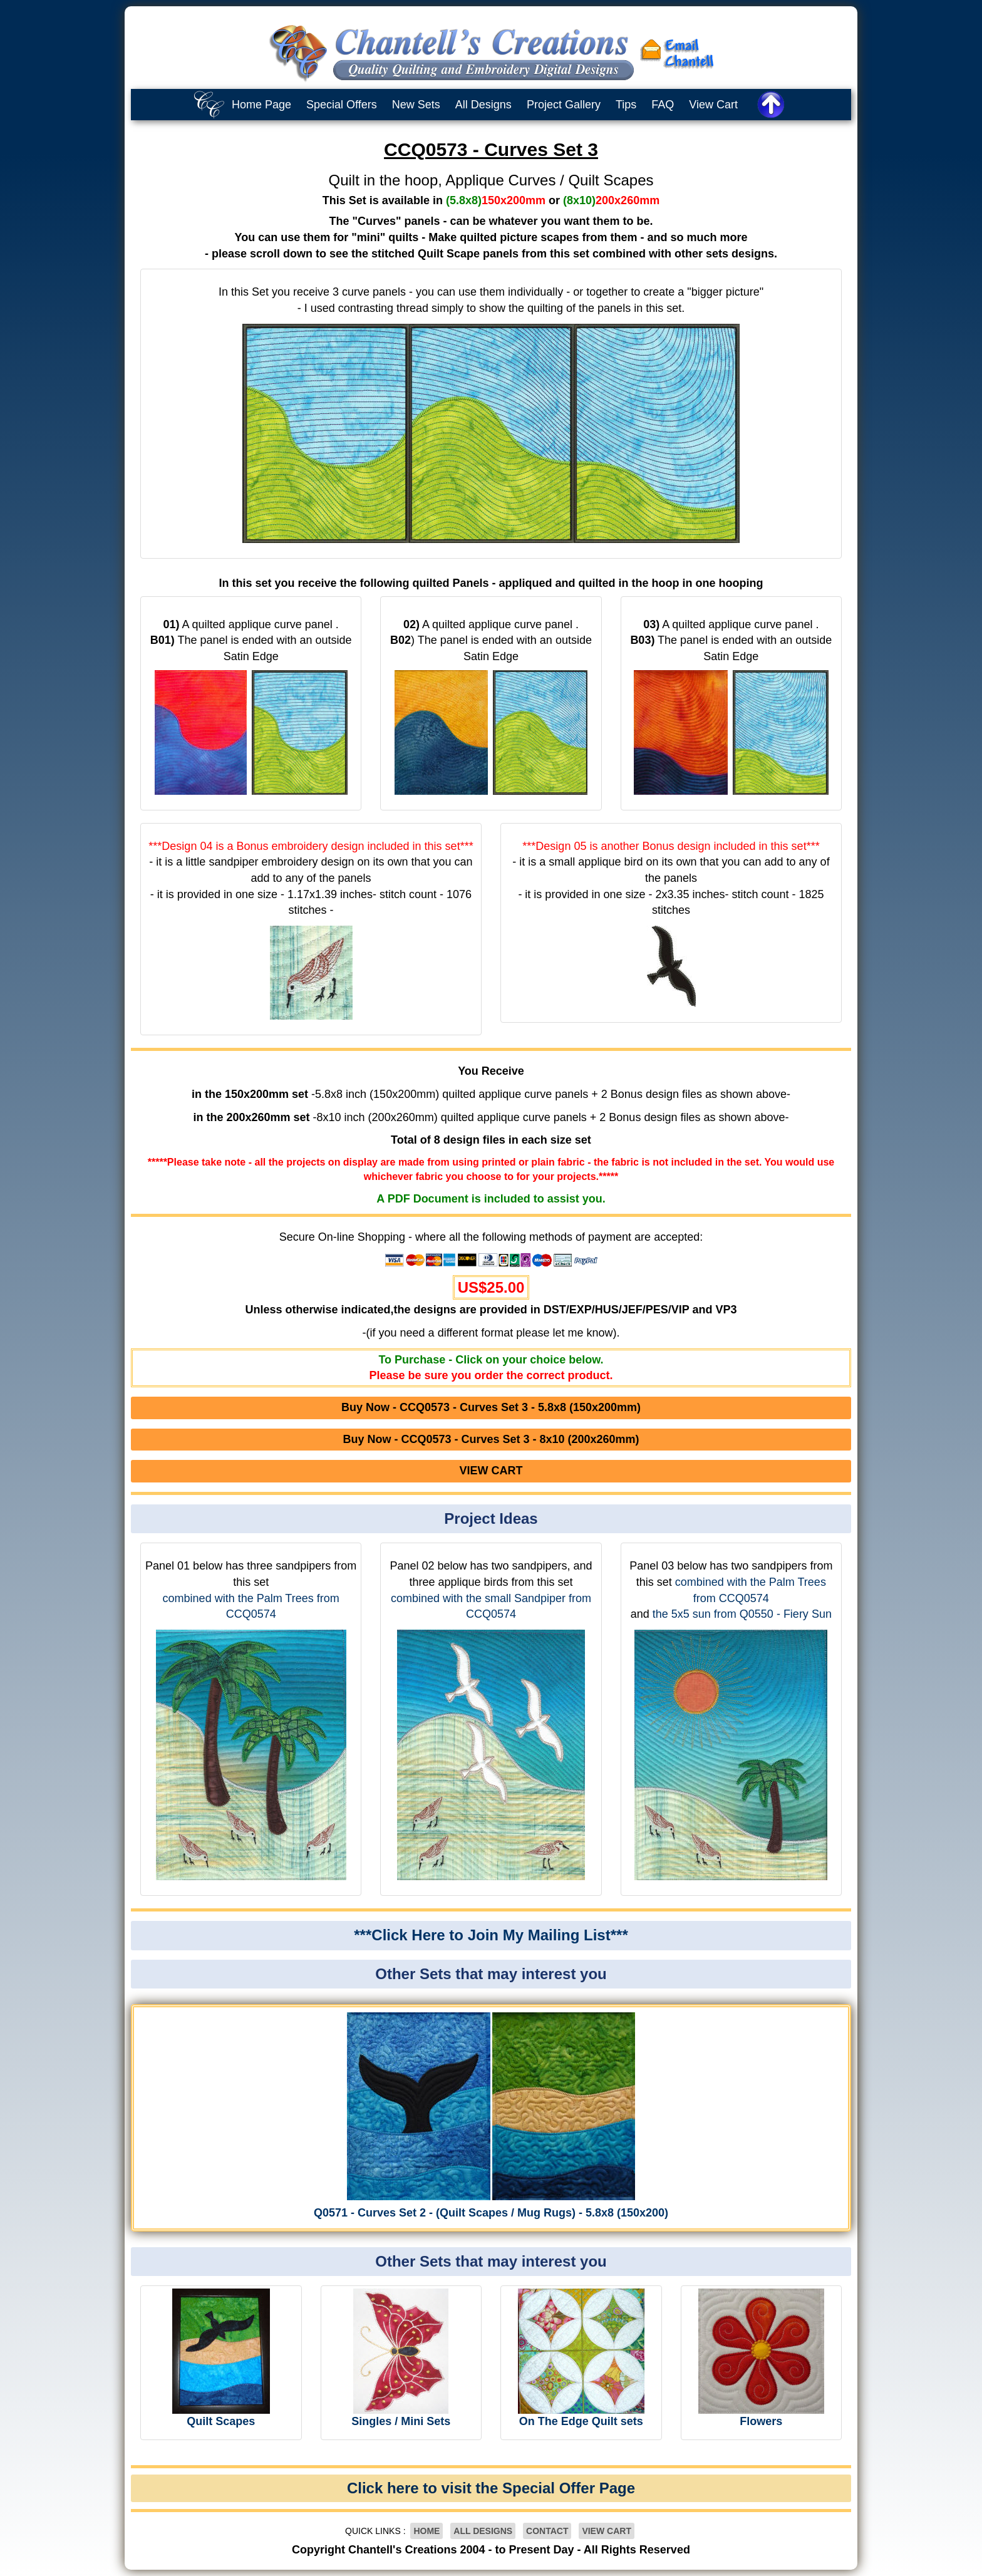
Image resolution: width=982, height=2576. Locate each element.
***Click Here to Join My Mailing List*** (491, 1935)
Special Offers (341, 104)
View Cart (713, 104)
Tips (626, 104)
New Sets (416, 104)
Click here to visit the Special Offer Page (491, 2488)
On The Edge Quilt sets (581, 2421)
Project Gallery (564, 104)
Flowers (761, 2421)
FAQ (662, 104)
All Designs (483, 104)
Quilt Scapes (221, 2421)
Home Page (261, 104)
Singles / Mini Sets (400, 2421)
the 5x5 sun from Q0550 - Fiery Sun (742, 1614)
